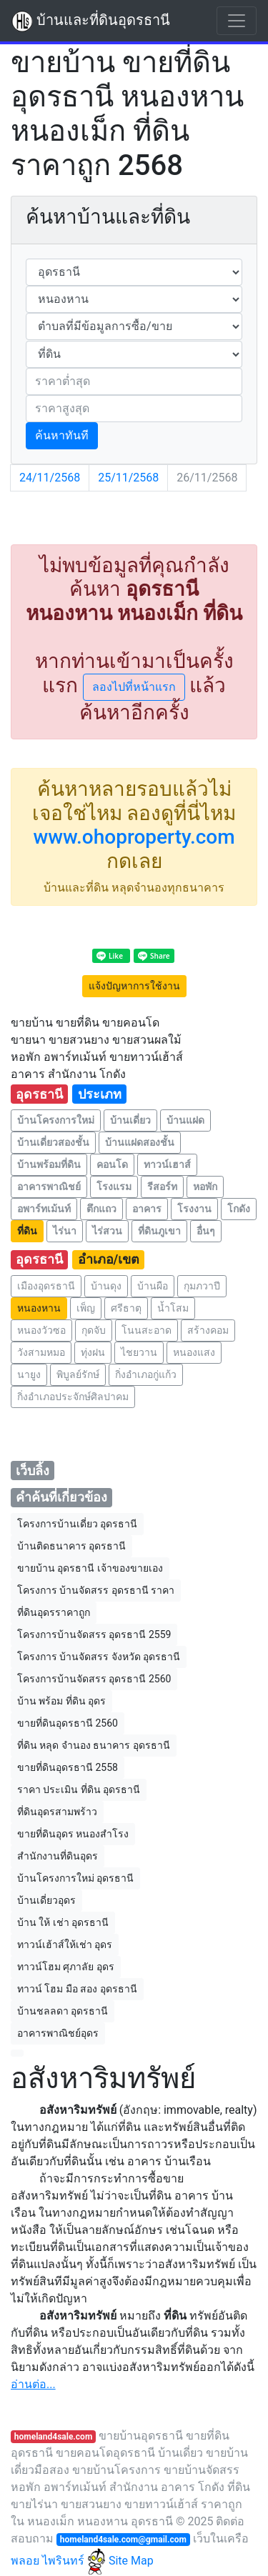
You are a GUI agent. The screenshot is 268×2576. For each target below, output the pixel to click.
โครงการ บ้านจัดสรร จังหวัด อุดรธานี (98, 1656)
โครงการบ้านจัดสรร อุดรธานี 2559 (94, 1634)
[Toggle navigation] (237, 20)
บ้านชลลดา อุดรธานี (62, 2011)
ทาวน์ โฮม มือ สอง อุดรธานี (77, 1989)
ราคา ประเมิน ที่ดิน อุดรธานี (78, 1789)
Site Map (131, 2560)
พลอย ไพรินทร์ (58, 2560)
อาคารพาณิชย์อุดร (58, 2033)
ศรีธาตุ (126, 1308)
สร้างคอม (208, 1330)
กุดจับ (93, 1330)
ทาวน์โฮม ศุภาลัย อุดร (65, 1966)
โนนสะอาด (146, 1330)
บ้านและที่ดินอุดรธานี (90, 21)
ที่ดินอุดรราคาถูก (53, 1612)
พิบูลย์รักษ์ (77, 1374)
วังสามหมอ (41, 1352)
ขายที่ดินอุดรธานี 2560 (67, 1723)
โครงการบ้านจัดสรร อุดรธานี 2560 (94, 1678)
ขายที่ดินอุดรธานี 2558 (67, 1767)
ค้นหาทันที (62, 435)
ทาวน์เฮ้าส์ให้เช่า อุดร (64, 1944)
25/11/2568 (128, 477)
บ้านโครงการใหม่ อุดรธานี (75, 1878)
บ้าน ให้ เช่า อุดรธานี (63, 1922)
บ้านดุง (106, 1286)
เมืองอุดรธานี (46, 1286)
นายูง (29, 1374)
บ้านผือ (152, 1286)
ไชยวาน (139, 1352)
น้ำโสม (173, 1308)
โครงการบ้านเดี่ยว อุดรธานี (77, 1523)
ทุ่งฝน (93, 1352)
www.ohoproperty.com (133, 837)
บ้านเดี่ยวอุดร (46, 1900)
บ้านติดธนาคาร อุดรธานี (71, 1546)
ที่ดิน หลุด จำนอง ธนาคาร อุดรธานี (93, 1745)
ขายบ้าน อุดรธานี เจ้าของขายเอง (90, 1568)
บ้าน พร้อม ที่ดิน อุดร (61, 1701)
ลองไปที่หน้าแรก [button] (134, 687)
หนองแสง (194, 1352)
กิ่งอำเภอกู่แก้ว (146, 1374)
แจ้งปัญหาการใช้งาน (134, 986)
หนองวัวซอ (41, 1330)
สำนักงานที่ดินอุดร (57, 1856)
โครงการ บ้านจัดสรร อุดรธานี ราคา (95, 1590)
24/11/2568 (49, 477)
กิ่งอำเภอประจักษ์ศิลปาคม (73, 1396)
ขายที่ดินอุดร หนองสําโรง (73, 1833)
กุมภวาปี (202, 1286)
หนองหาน (39, 1308)
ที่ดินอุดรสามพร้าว (57, 1811)
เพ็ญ (85, 1308)
